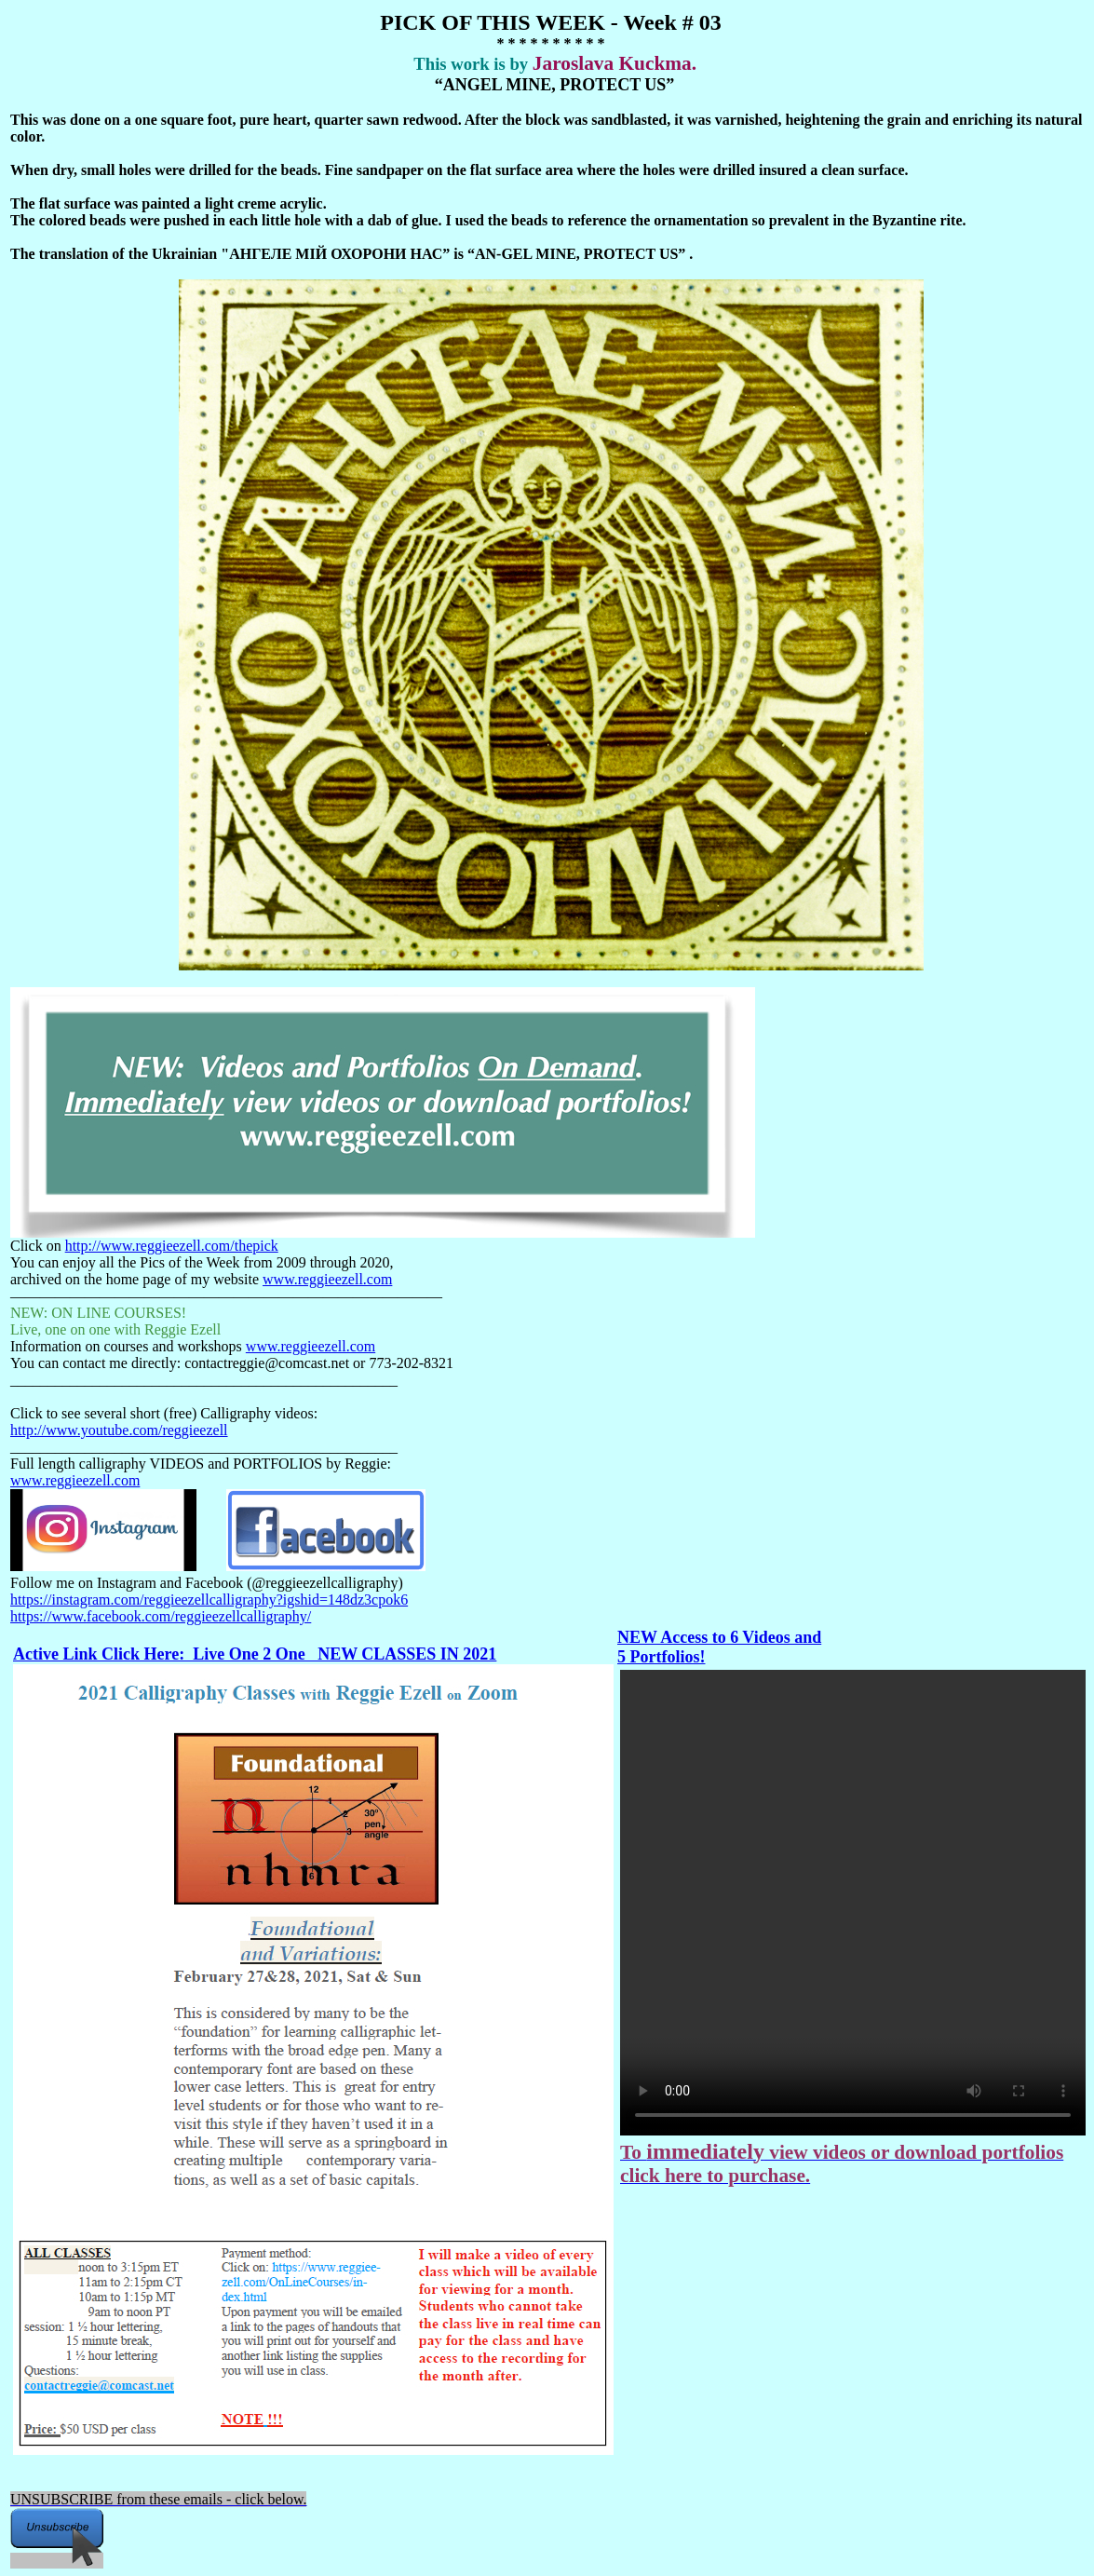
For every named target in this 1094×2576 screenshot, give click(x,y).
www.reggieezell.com (327, 1279)
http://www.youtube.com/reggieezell (119, 1430)
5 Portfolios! (661, 1656)
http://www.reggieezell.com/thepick (171, 1246)
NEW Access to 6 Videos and (719, 1637)
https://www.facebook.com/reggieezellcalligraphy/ (160, 1616)
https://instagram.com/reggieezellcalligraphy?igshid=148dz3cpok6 (209, 1599)
